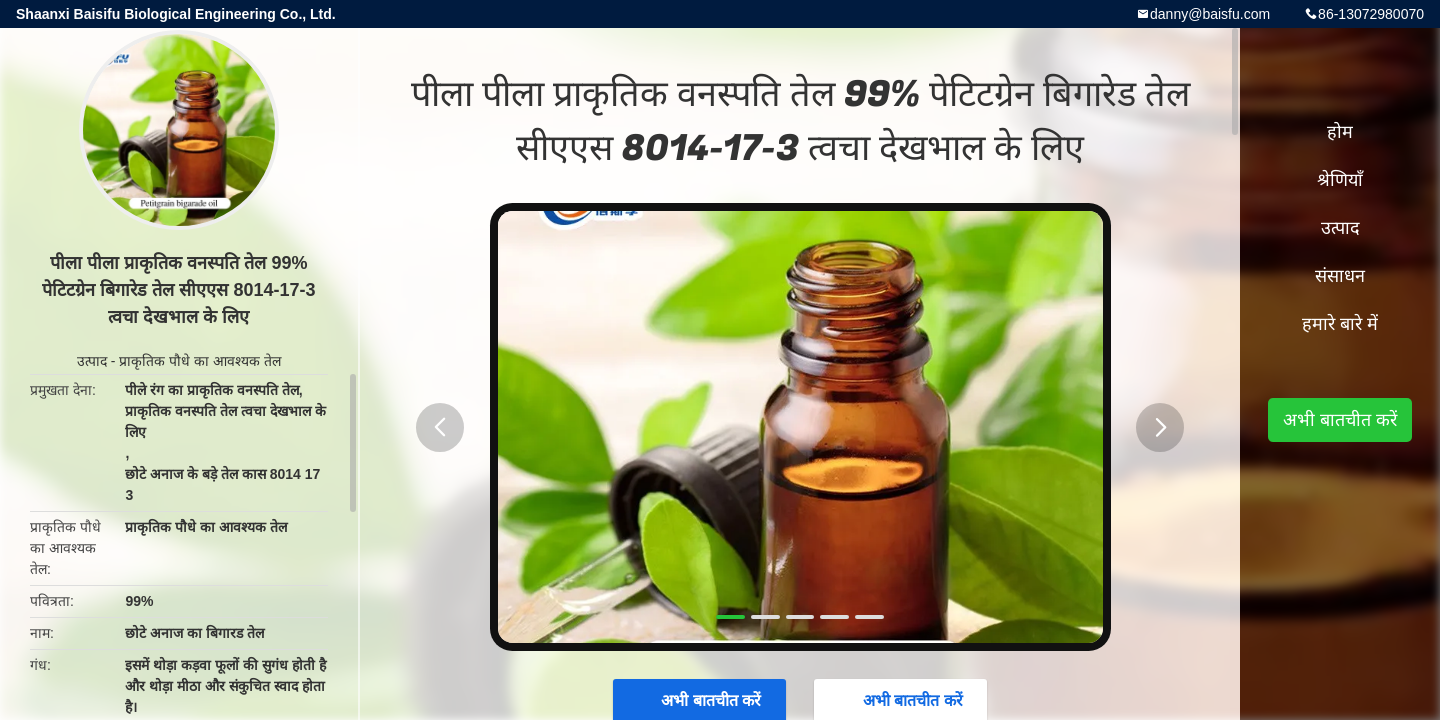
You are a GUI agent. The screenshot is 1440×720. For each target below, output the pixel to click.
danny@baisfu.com (1210, 14)
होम (1340, 132)
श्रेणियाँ (1340, 180)
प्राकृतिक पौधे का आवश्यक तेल (200, 361)
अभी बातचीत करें (1340, 420)
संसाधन (1340, 276)
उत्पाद (92, 361)
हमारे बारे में (1340, 324)
